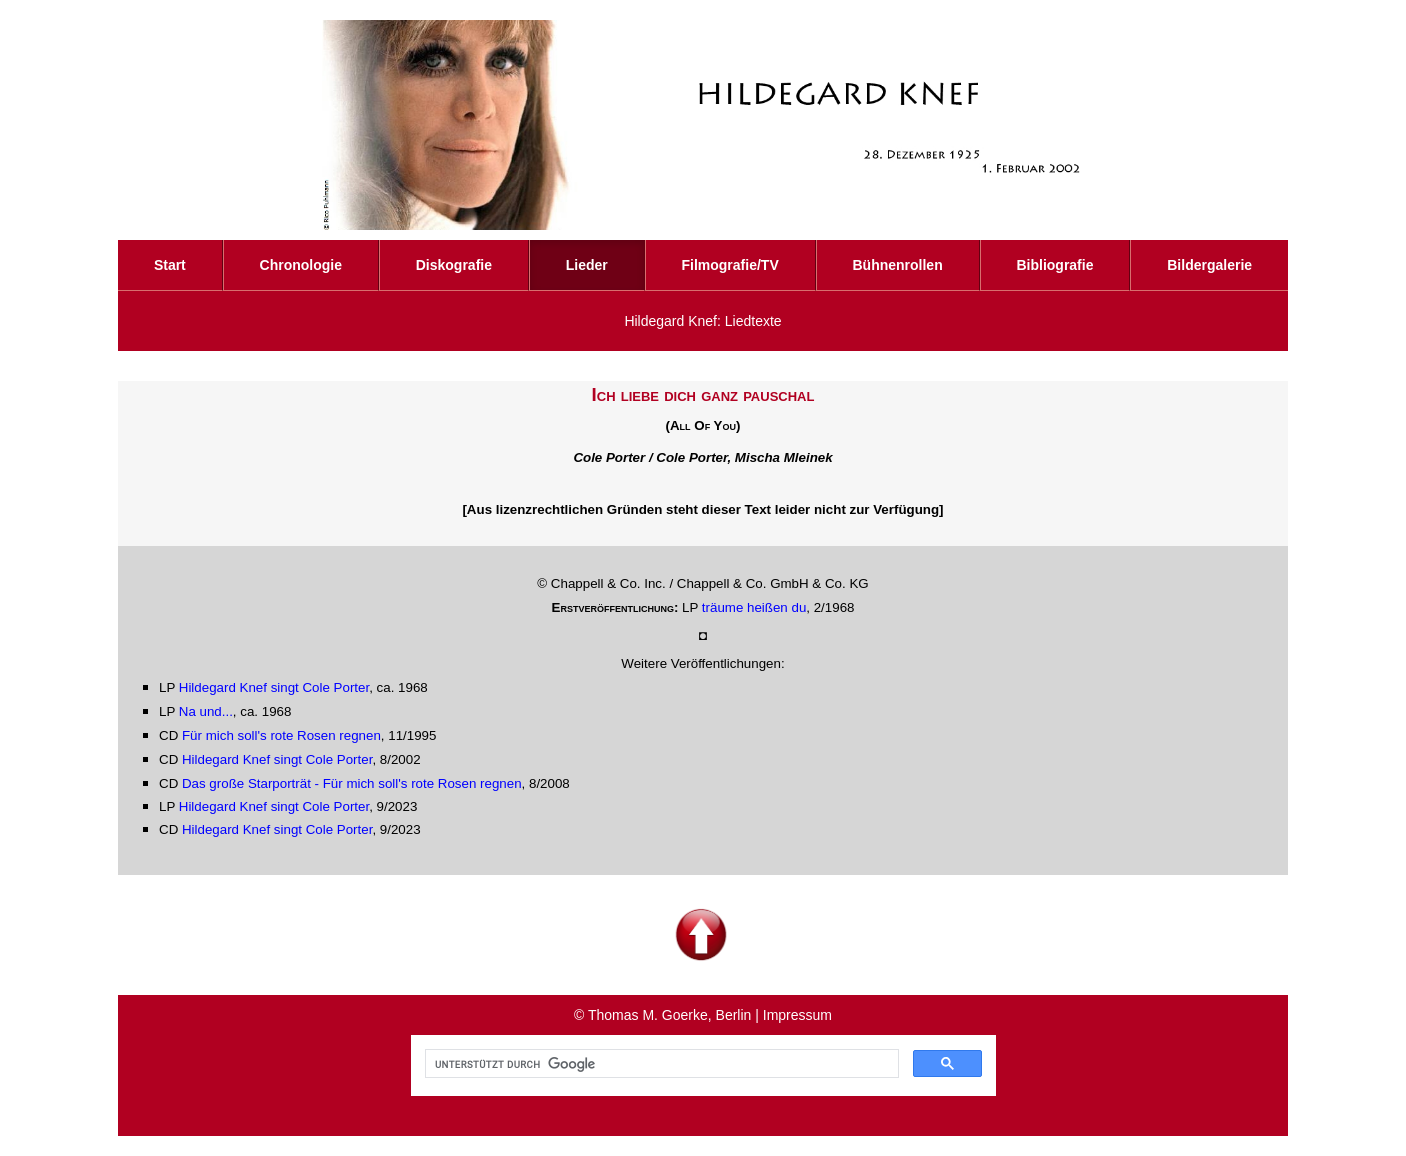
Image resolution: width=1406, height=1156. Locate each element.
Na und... (206, 711)
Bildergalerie (1209, 265)
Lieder (587, 265)
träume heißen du (754, 607)
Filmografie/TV (729, 265)
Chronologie (301, 265)
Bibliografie (1054, 265)
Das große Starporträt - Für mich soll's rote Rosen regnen (352, 783)
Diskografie (454, 265)
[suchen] (660, 1064)
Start (170, 265)
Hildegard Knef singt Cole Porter (274, 687)
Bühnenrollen (897, 265)
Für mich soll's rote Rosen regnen (281, 735)
